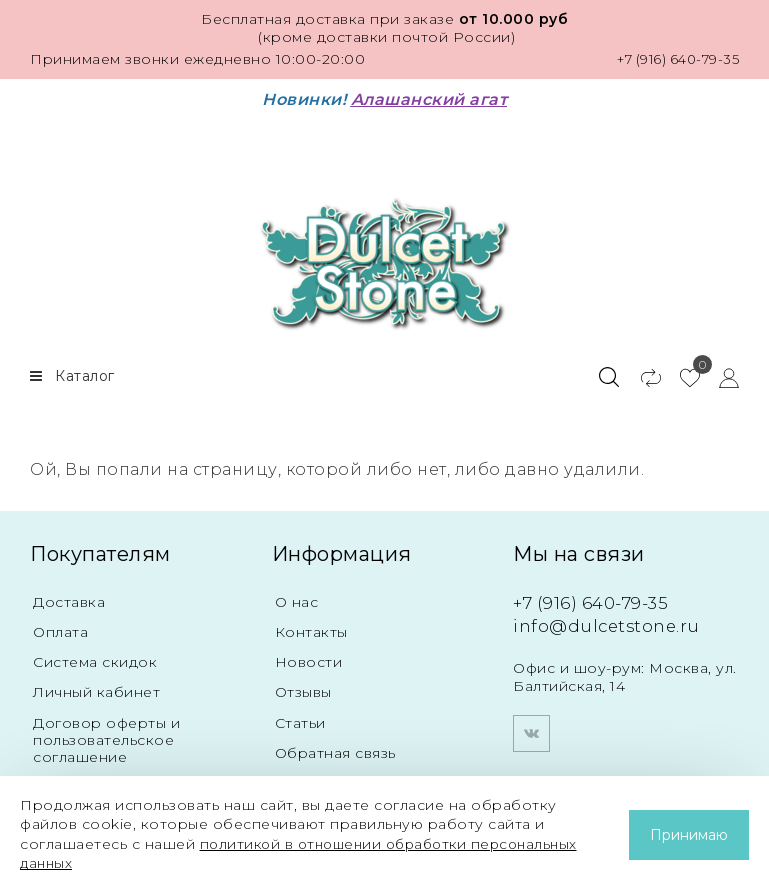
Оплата (60, 628)
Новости (309, 658)
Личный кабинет (96, 689)
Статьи (300, 720)
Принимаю (689, 835)
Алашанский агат (429, 99)
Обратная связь (335, 751)
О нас (297, 597)
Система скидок (95, 658)
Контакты (311, 628)
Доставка (69, 597)
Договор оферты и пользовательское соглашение (106, 737)
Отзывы (303, 689)
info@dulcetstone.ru (610, 621)
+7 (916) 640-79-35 (673, 59)
